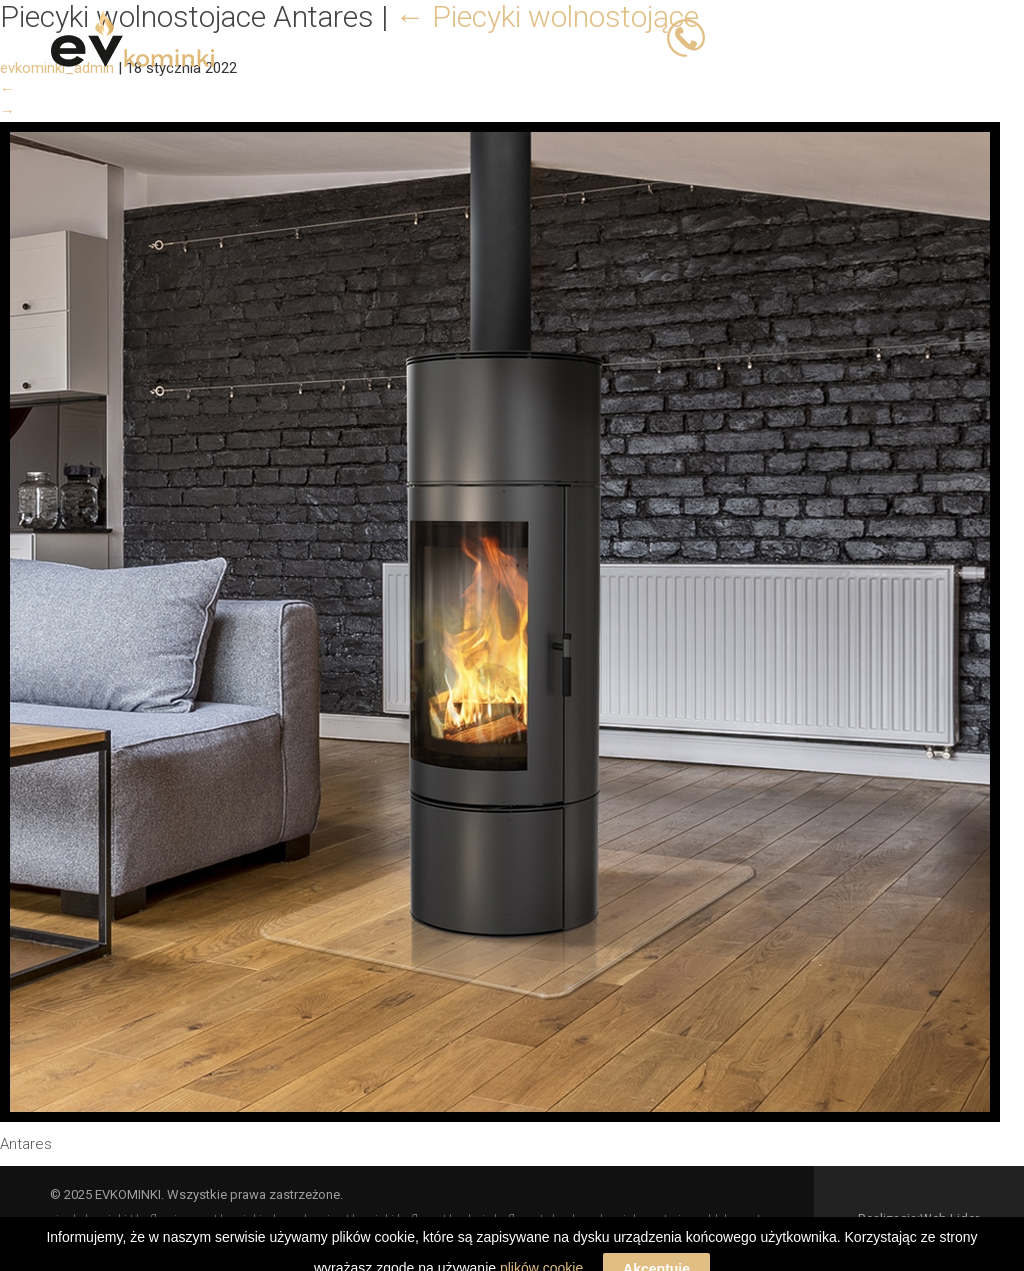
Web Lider (949, 1218)
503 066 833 (864, 37)
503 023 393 (757, 37)
